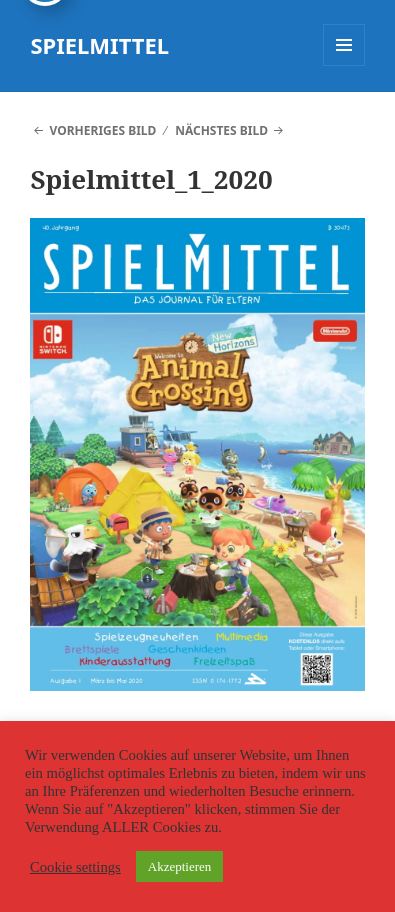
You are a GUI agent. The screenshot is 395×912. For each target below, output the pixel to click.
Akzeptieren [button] (180, 866)
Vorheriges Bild (103, 130)
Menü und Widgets (344, 65)
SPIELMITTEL (99, 45)
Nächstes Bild (221, 130)
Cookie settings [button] (75, 867)
